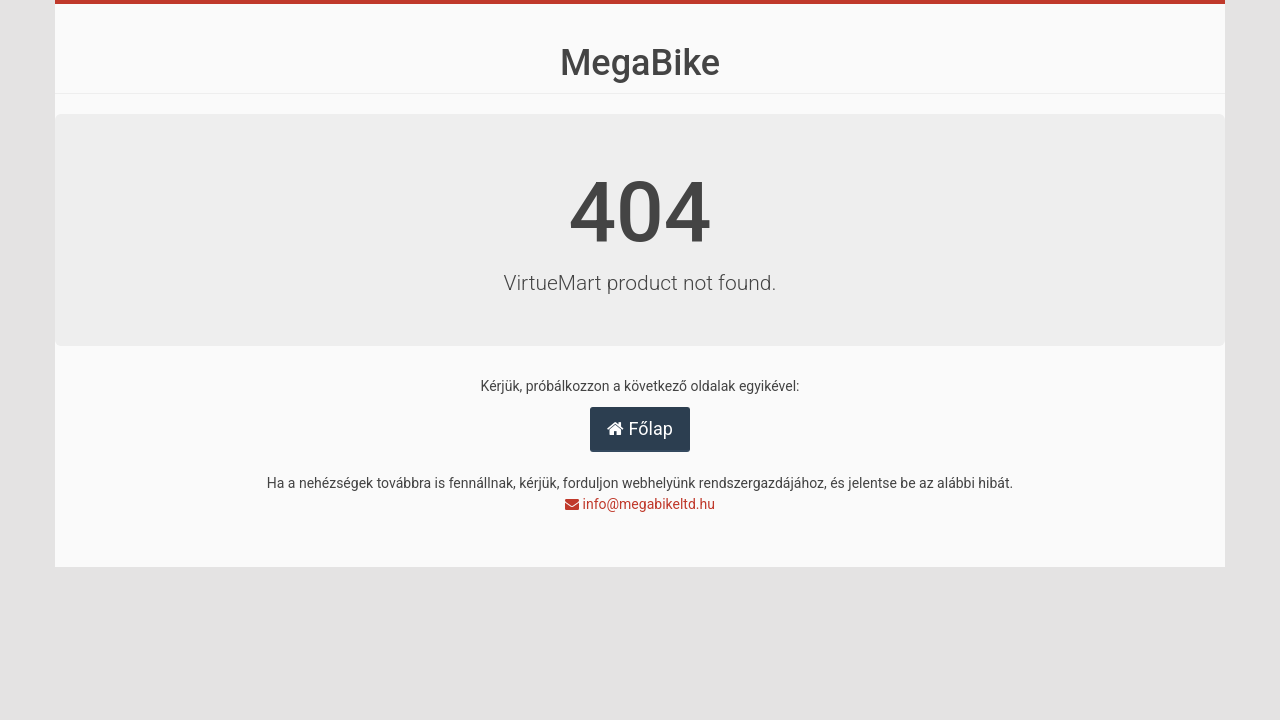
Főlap (640, 428)
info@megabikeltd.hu (640, 504)
